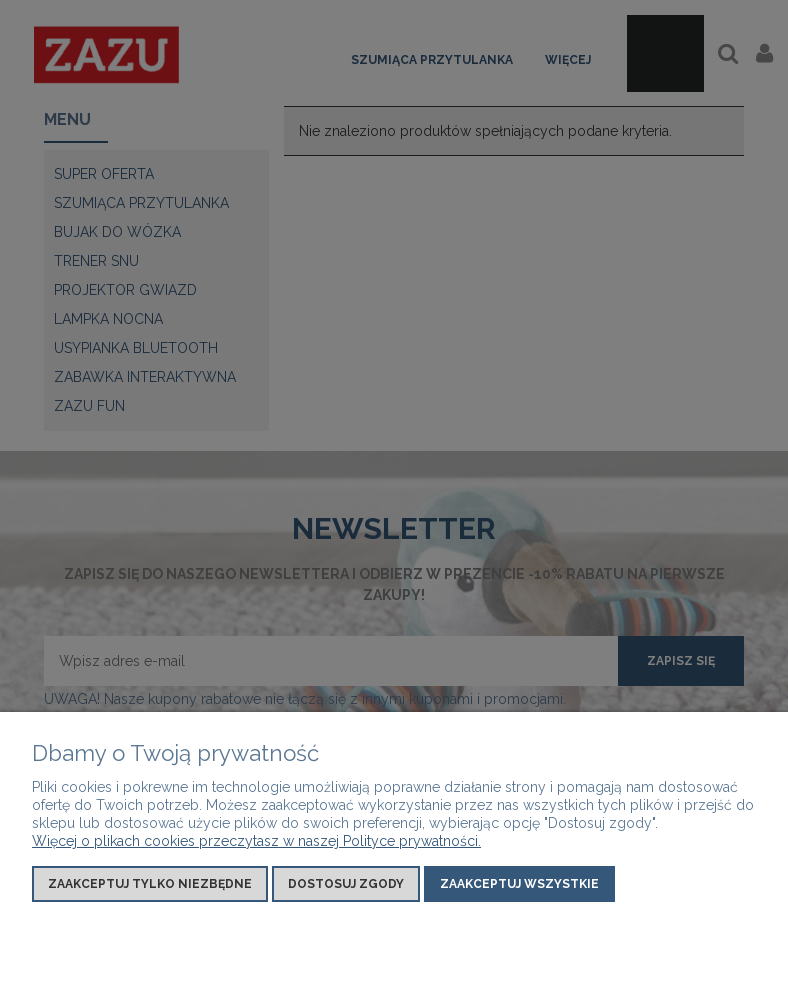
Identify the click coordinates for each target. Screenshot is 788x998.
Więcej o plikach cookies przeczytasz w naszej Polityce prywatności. (256, 841)
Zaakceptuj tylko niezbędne (150, 884)
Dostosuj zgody (346, 884)
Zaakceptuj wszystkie (519, 884)
